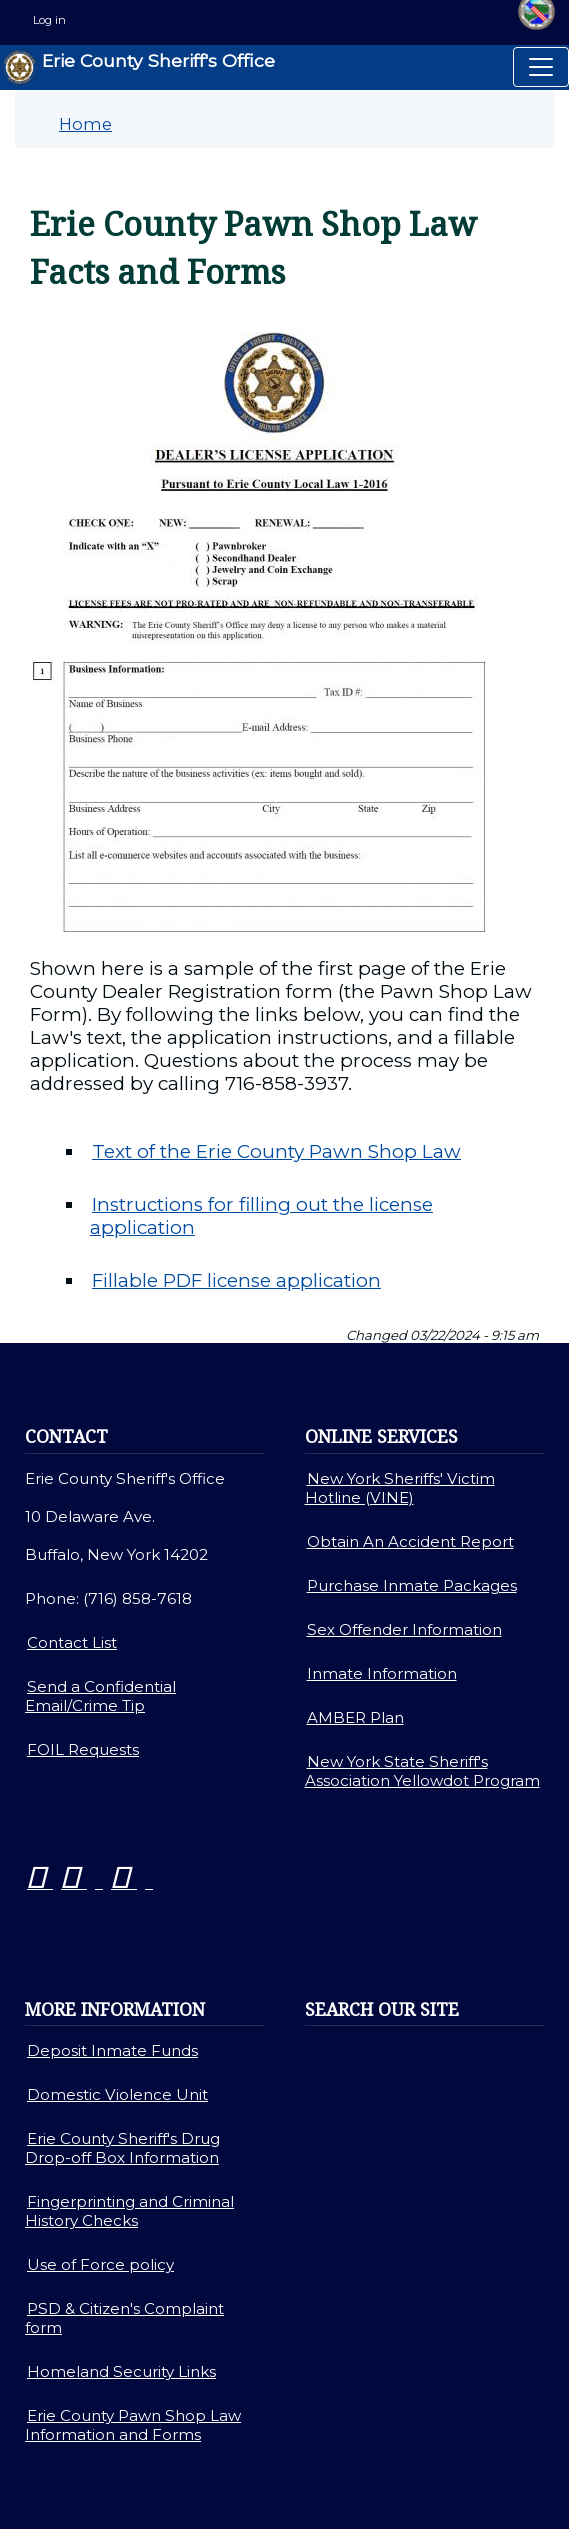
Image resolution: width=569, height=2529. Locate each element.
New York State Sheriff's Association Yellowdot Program (422, 1771)
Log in (49, 20)
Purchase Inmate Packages (412, 1585)
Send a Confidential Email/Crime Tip (100, 1696)
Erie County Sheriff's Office (138, 67)
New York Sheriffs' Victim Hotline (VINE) (400, 1488)
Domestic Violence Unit (117, 2094)
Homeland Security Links (121, 2371)
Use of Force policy (100, 2264)
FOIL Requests (83, 1749)
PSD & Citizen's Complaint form (124, 2318)
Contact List (72, 1642)
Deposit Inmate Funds (112, 2050)
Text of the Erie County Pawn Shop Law (276, 1151)
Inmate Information (382, 1673)
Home (85, 124)
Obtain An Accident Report (410, 1541)
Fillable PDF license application (236, 1280)
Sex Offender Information (404, 1629)
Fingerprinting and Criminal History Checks (129, 2211)
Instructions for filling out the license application (261, 1216)
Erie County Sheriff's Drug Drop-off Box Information (122, 2148)
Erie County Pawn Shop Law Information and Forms (133, 2425)
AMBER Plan (355, 1717)
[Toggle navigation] (541, 67)
